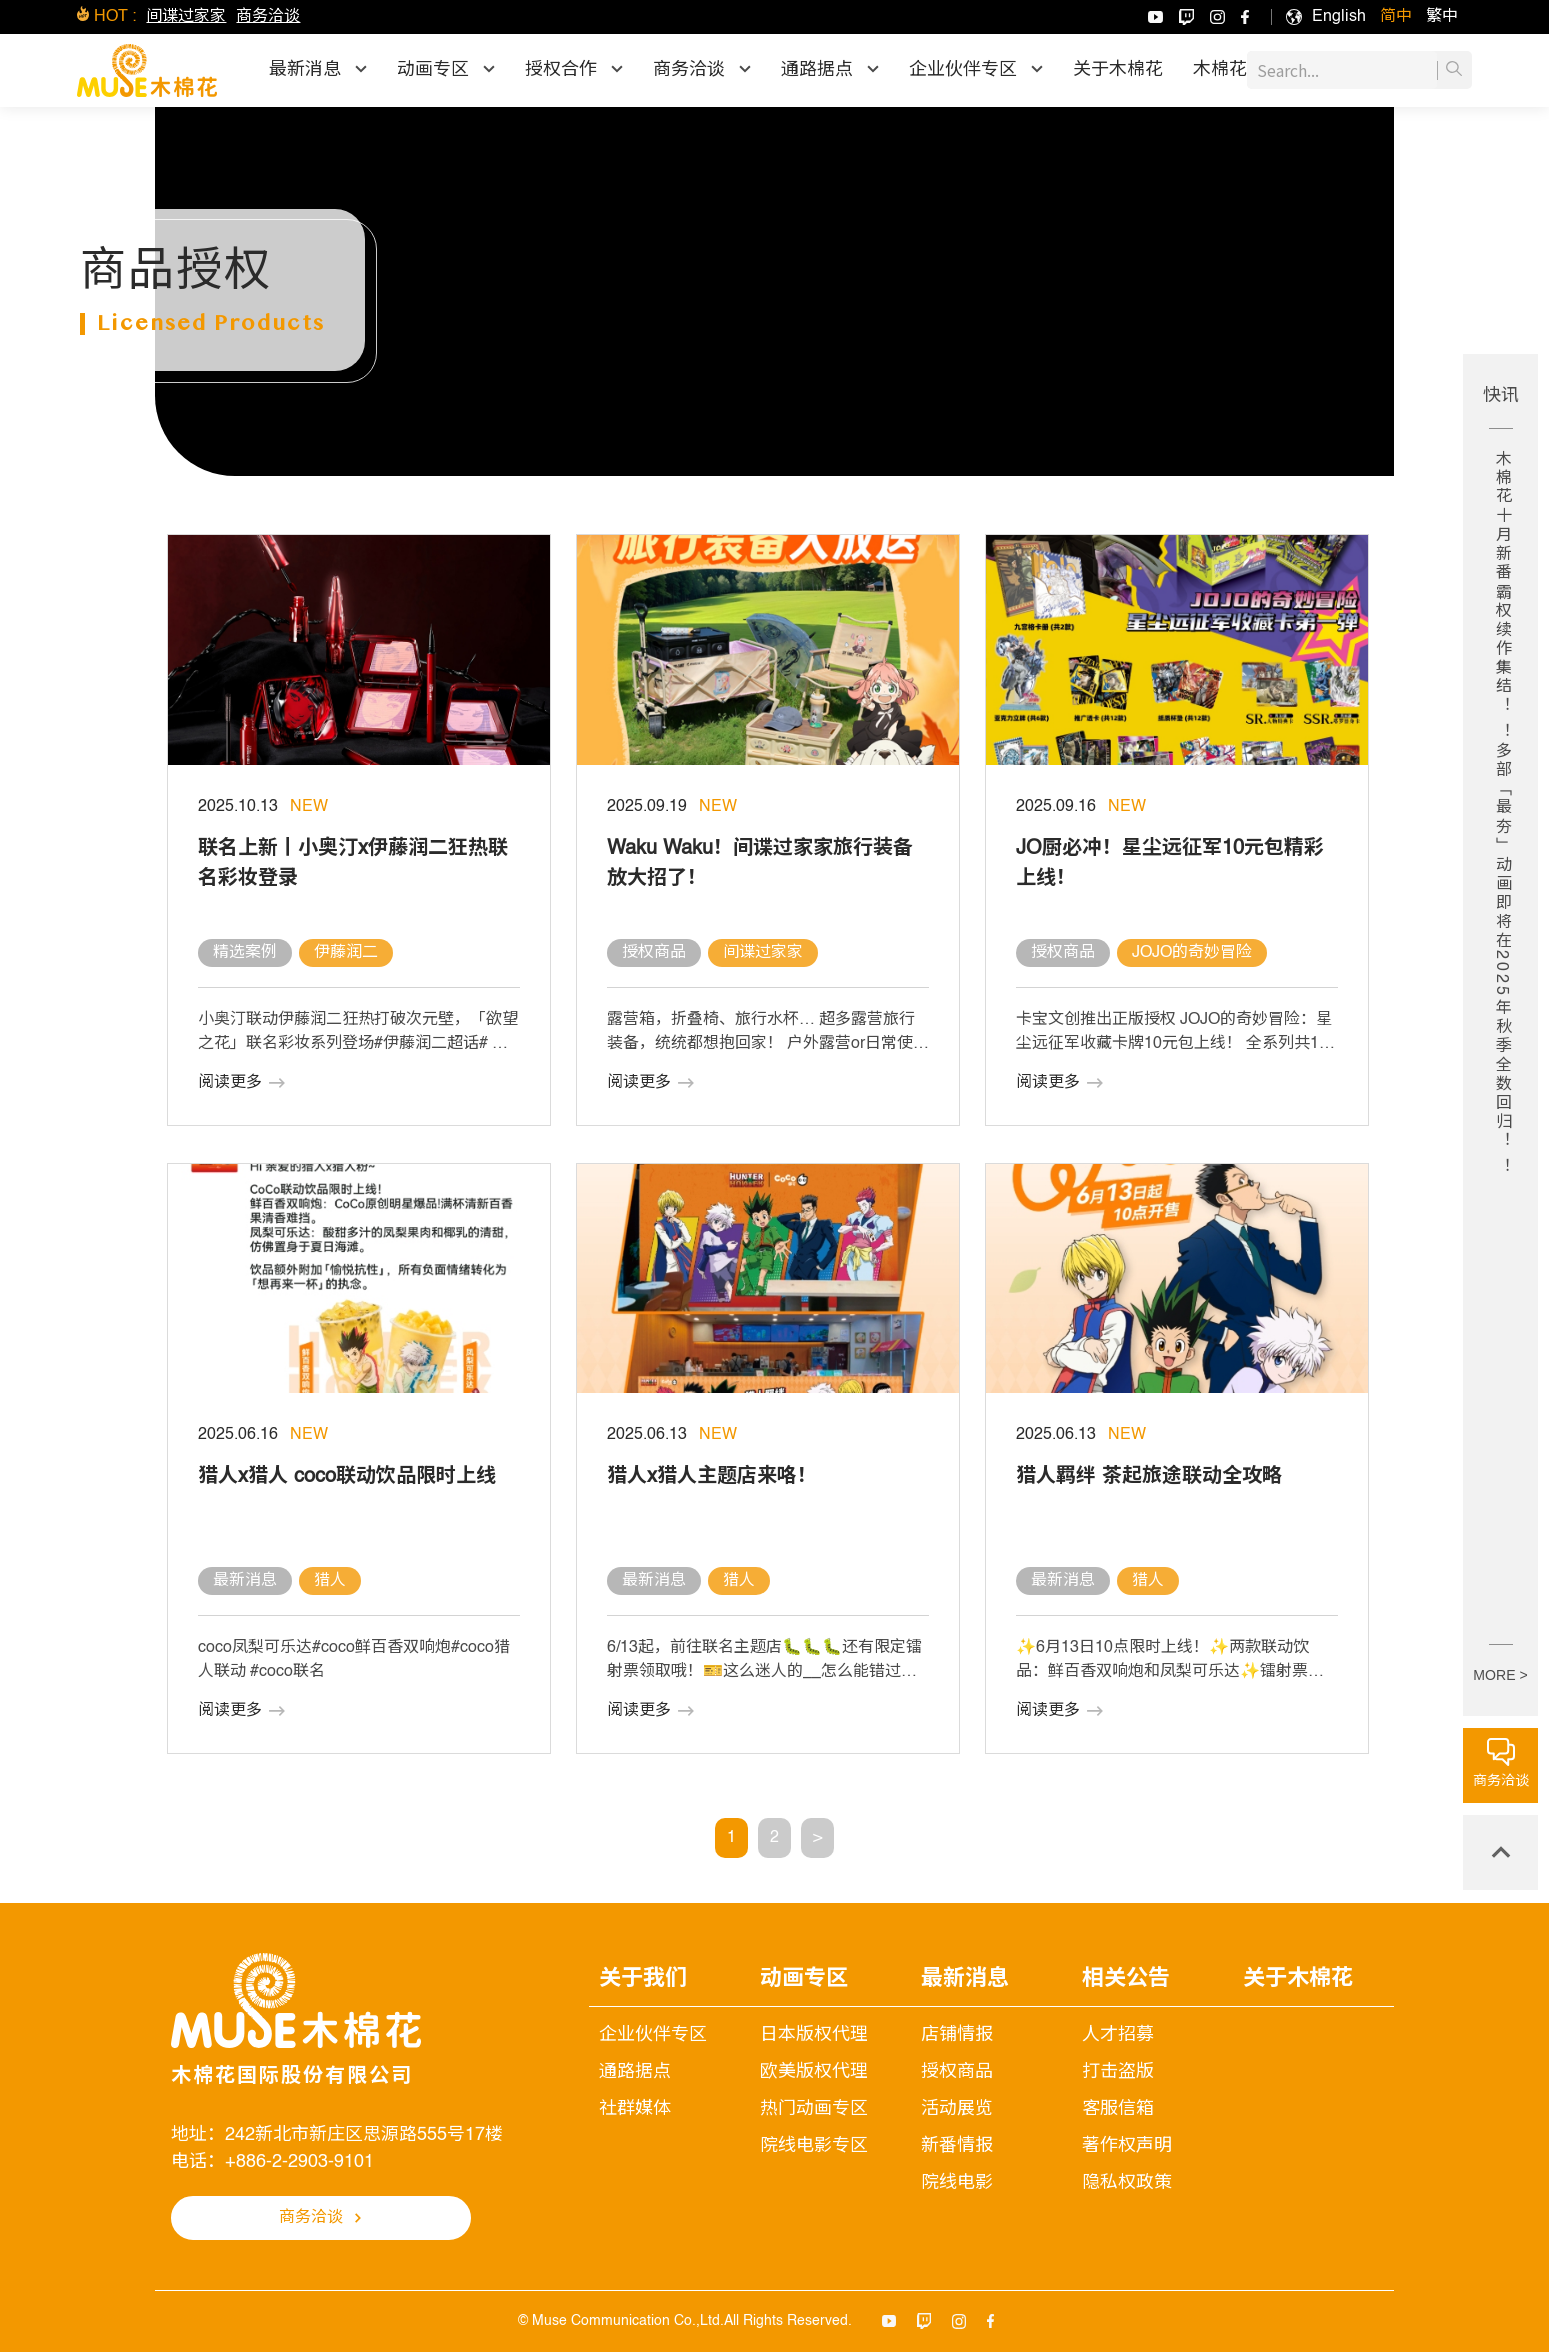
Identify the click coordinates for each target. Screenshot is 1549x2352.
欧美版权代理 (814, 2072)
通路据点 (635, 2072)
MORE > (1500, 1675)
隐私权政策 (1127, 2183)
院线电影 (957, 2183)
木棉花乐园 (1238, 70)
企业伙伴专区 (653, 2035)
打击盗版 (1118, 2072)
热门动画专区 (814, 2109)
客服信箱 (1118, 2109)
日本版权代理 (814, 2035)
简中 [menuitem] (1396, 17)
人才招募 (1118, 2035)
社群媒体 (635, 2109)
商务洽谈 (268, 17)
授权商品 (957, 2072)
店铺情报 (957, 2035)
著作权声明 (1127, 2146)
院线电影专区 (814, 2146)
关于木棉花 (1118, 70)
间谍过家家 (186, 17)
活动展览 (957, 2109)
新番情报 (957, 2146)
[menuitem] (1339, 17)
